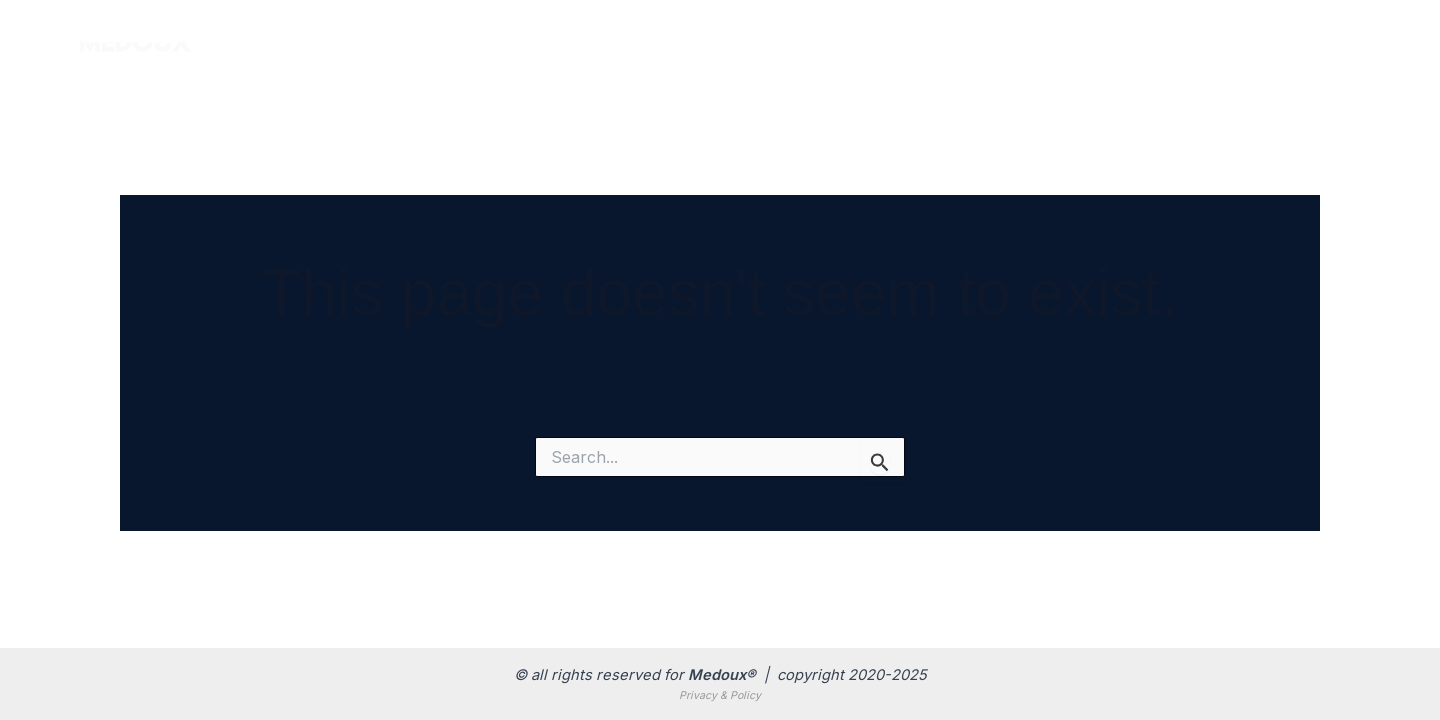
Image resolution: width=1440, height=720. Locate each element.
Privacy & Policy (720, 695)
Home (804, 39)
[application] (950, 40)
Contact (1230, 39)
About (1135, 39)
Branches (1035, 39)
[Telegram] (1353, 41)
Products (913, 40)
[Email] (1310, 41)
